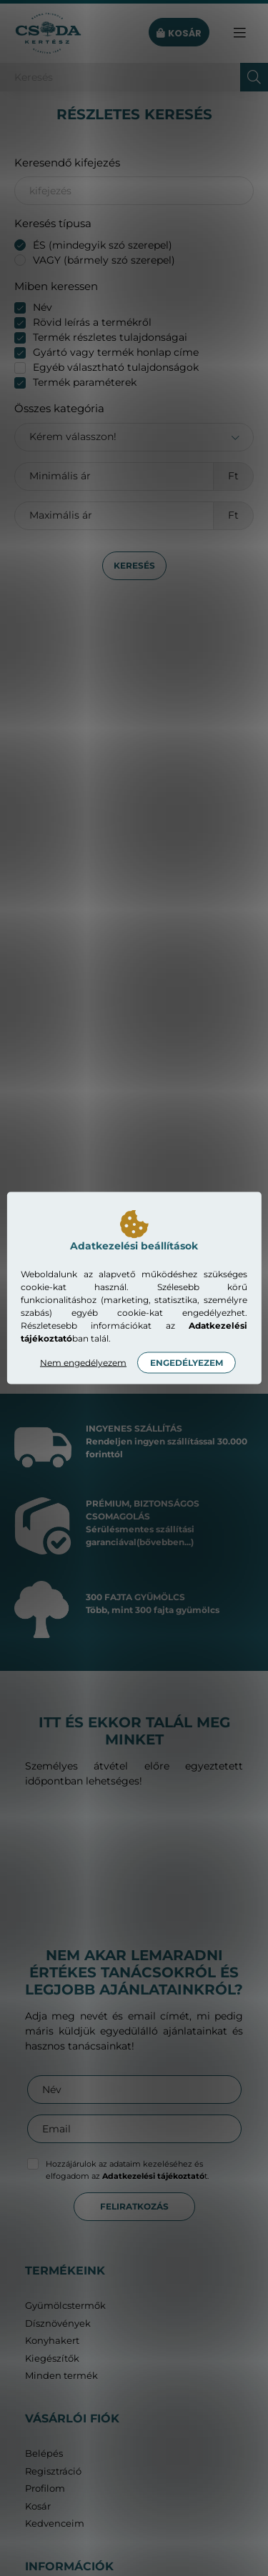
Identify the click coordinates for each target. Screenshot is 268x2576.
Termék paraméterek (85, 382)
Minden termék (61, 2375)
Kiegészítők (52, 2358)
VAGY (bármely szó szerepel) (104, 260)
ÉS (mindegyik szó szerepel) (102, 245)
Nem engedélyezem (83, 1362)
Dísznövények (58, 2323)
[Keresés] (134, 77)
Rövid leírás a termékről (92, 322)
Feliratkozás (134, 2206)
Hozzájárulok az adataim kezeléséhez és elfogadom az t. (127, 2170)
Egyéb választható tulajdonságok (116, 367)
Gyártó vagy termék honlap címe (116, 352)
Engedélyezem (186, 1362)
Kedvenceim (54, 2523)
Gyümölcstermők (65, 2305)
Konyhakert (52, 2340)
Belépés (44, 2453)
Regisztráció (53, 2471)
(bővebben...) (165, 1542)
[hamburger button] (239, 33)
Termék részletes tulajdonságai (110, 337)
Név (42, 307)
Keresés (134, 565)
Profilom (45, 2488)
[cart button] (179, 33)
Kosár (38, 2506)
